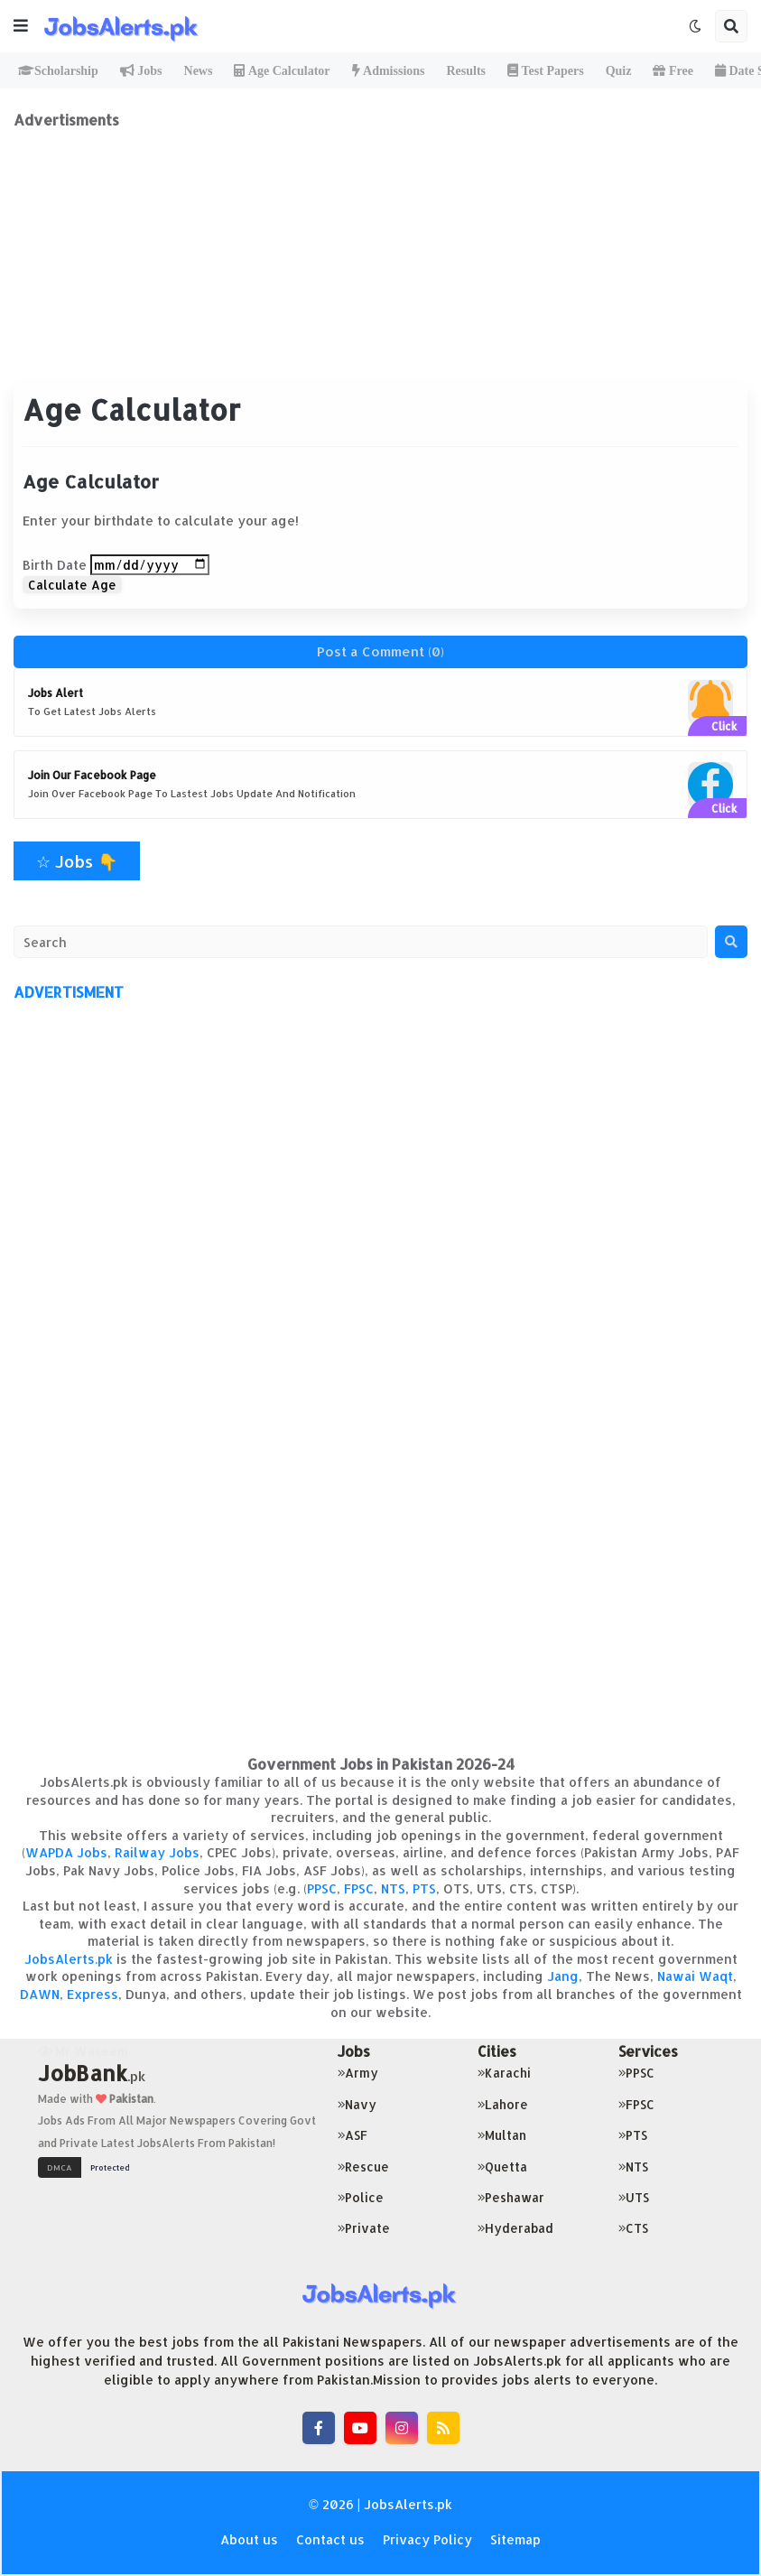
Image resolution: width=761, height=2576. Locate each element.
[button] (21, 26)
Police (361, 2197)
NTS (393, 1888)
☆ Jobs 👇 (76, 861)
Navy (357, 2104)
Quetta (502, 2166)
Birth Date (55, 564)
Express (92, 1994)
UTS (633, 2197)
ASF (352, 2135)
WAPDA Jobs (66, 1852)
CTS (633, 2228)
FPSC (359, 1888)
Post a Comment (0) (380, 651)
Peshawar (511, 2197)
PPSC (322, 1888)
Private (364, 2228)
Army (358, 2072)
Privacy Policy (427, 2539)
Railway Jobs (157, 1852)
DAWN (40, 1994)
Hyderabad (515, 2228)
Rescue (363, 2166)
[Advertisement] (380, 255)
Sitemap (515, 2539)
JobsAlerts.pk (68, 1959)
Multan (502, 2135)
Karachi (504, 2072)
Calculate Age (72, 584)
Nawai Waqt (695, 1976)
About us (249, 2539)
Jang (563, 1976)
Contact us (330, 2539)
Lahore (503, 2104)
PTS (424, 1888)
